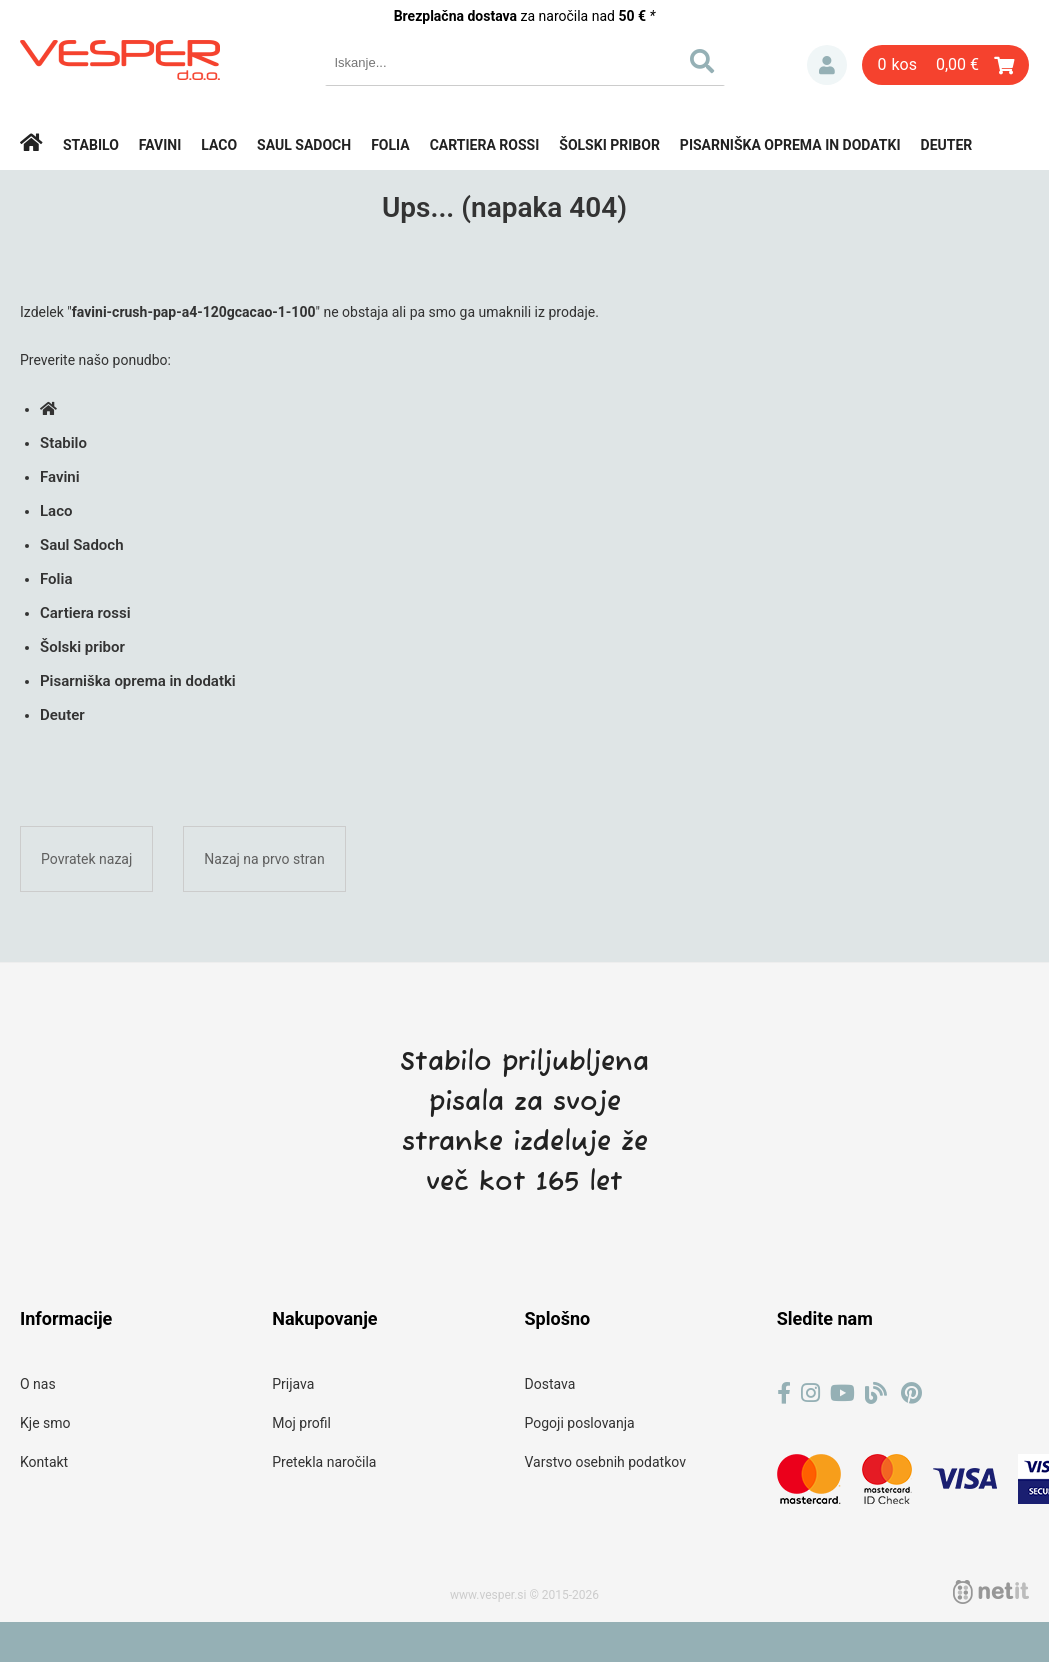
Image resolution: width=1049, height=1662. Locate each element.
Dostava (550, 1384)
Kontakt (44, 1462)
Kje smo (45, 1423)
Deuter (947, 145)
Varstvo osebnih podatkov (605, 1462)
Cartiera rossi (485, 145)
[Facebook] (784, 1393)
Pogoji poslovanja (580, 1423)
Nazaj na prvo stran (264, 859)
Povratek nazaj (86, 859)
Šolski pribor (609, 145)
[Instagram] (810, 1393)
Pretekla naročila (324, 1462)
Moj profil (301, 1423)
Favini (160, 145)
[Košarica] (945, 65)
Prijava (827, 65)
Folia (390, 145)
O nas (38, 1384)
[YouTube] (842, 1393)
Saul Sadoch (304, 145)
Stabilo (91, 145)
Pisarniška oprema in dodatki (790, 145)
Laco (219, 145)
